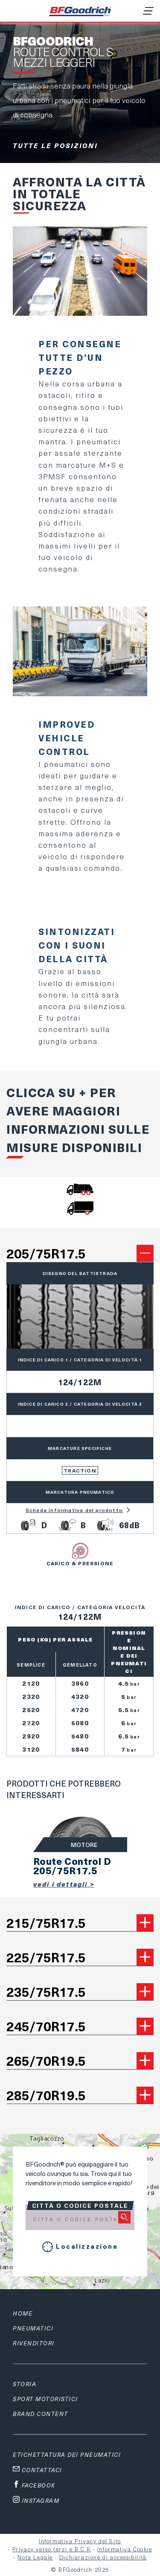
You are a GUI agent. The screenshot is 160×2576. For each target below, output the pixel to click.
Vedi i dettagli (61, 1884)
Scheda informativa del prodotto (80, 1510)
